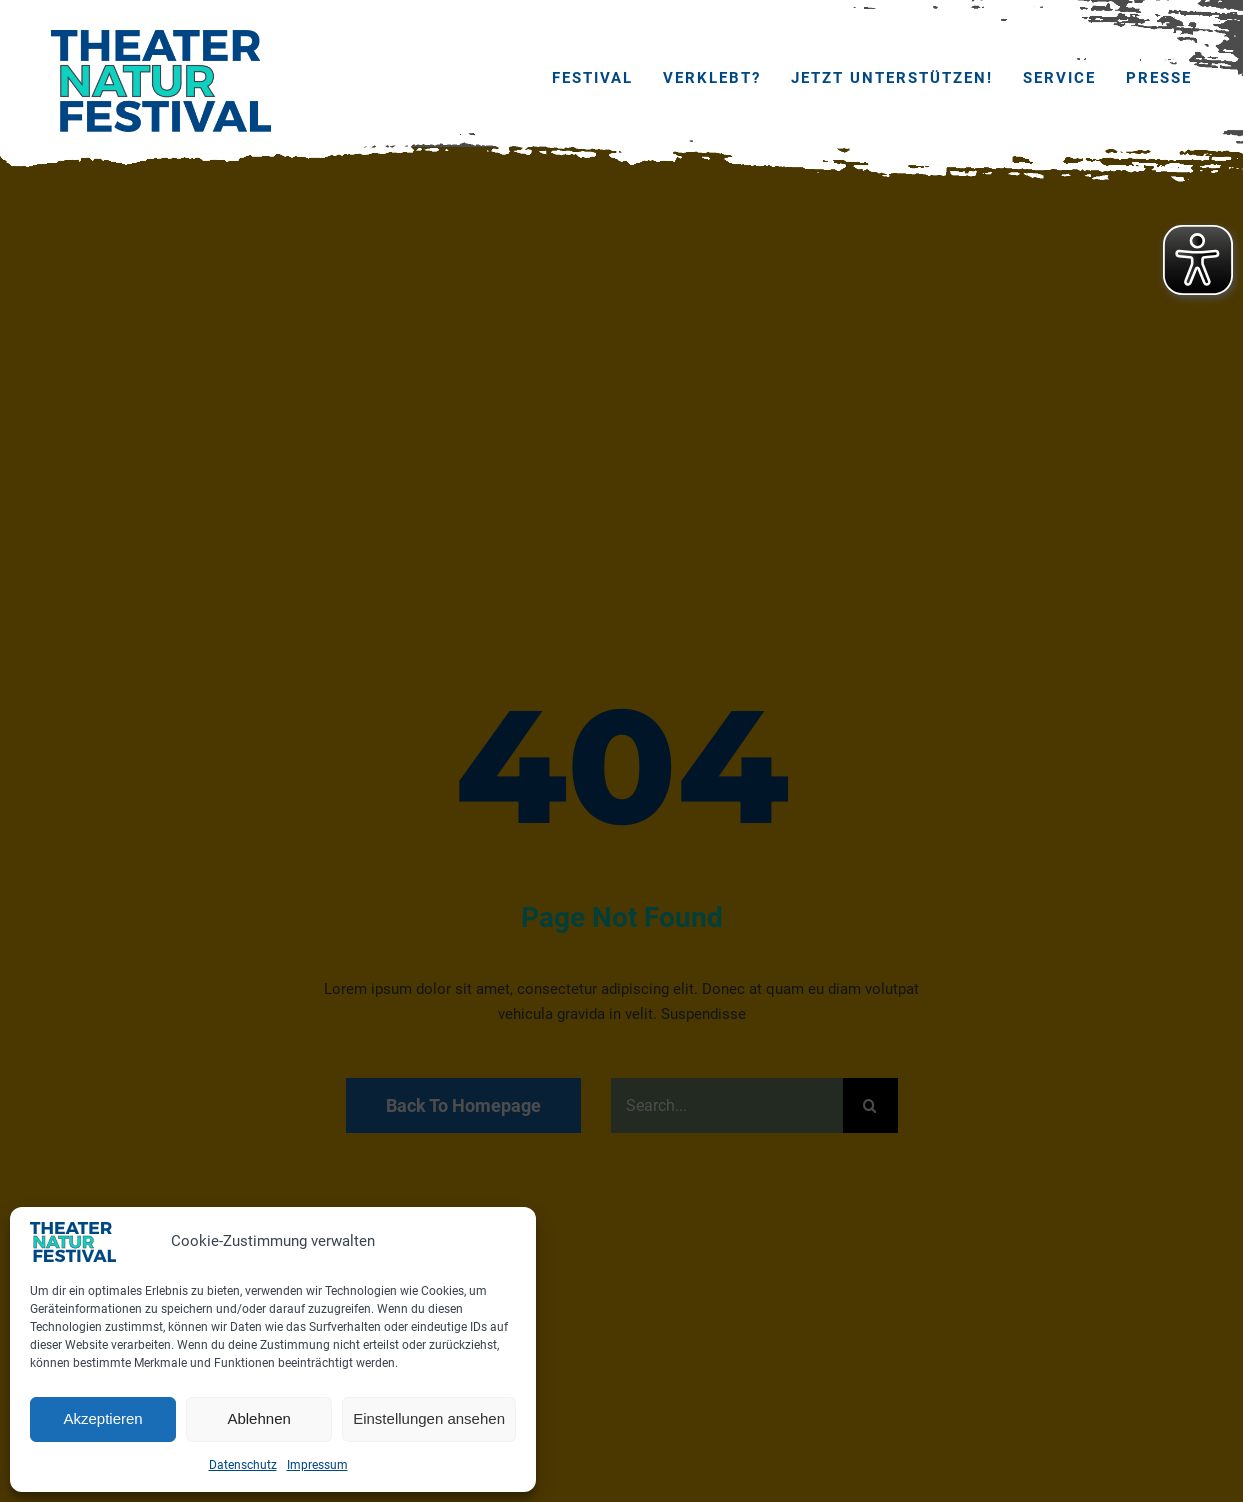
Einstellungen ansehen (429, 1418)
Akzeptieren (102, 1418)
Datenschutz (243, 1465)
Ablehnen (258, 1418)
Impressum (317, 1465)
